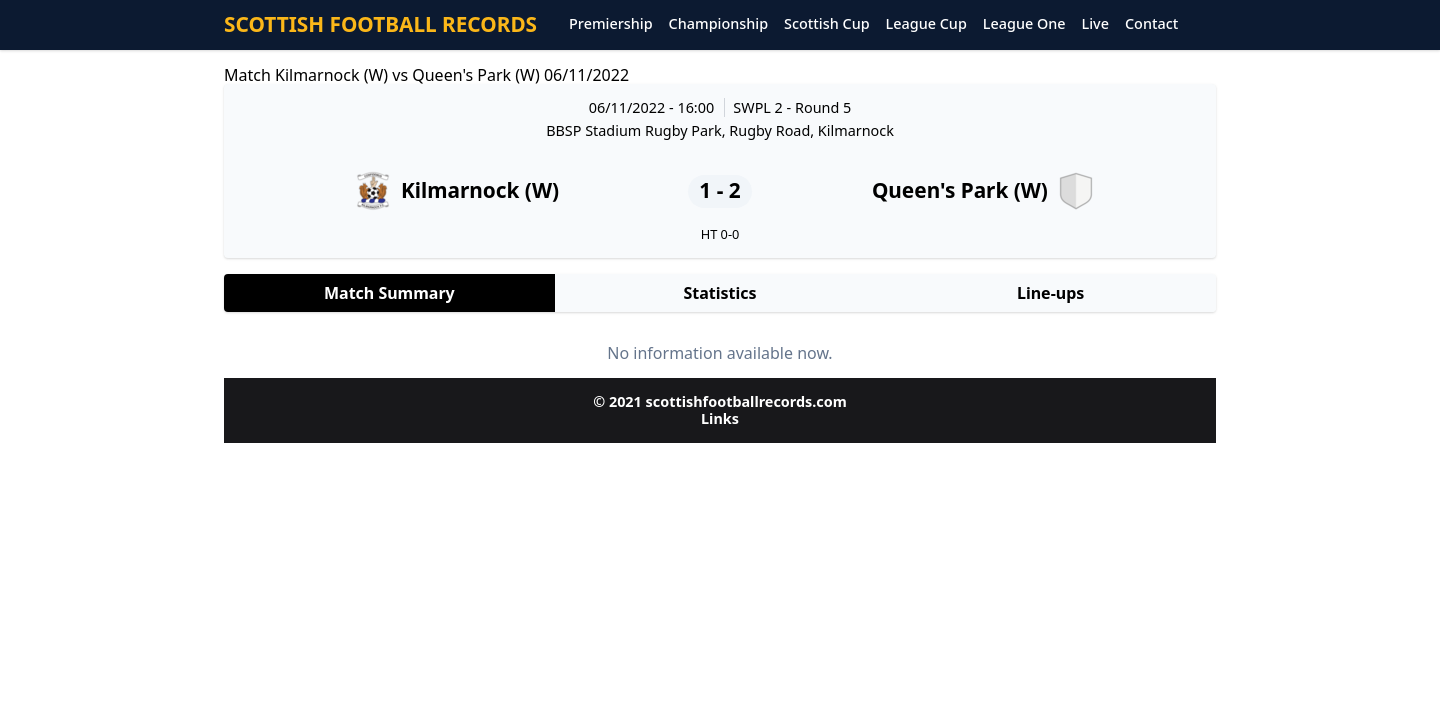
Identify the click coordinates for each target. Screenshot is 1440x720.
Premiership (611, 24)
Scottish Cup (827, 24)
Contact (1151, 24)
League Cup (926, 24)
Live (1095, 24)
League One (1024, 24)
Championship (718, 24)
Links (720, 418)
